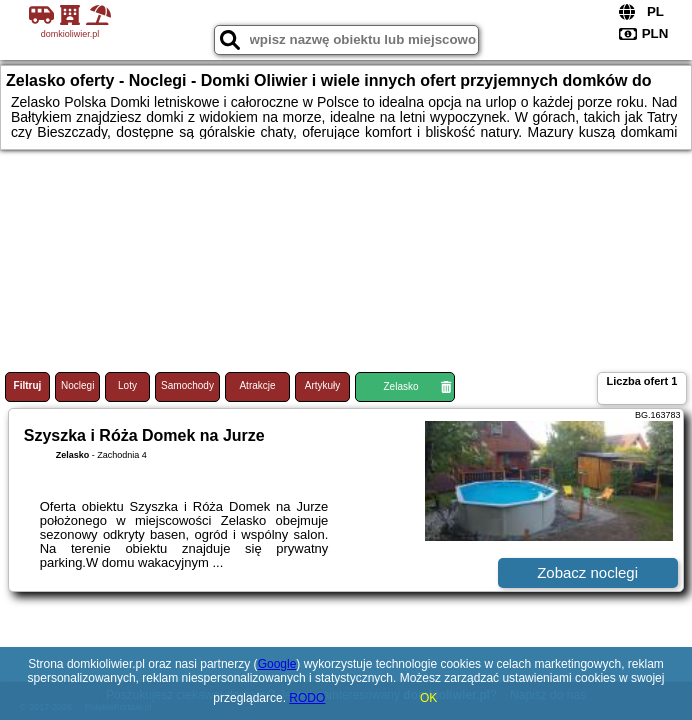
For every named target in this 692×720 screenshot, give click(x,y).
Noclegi (77, 385)
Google (277, 664)
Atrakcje (257, 385)
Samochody (187, 385)
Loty (127, 385)
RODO (307, 698)
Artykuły (323, 385)
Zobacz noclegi (587, 572)
